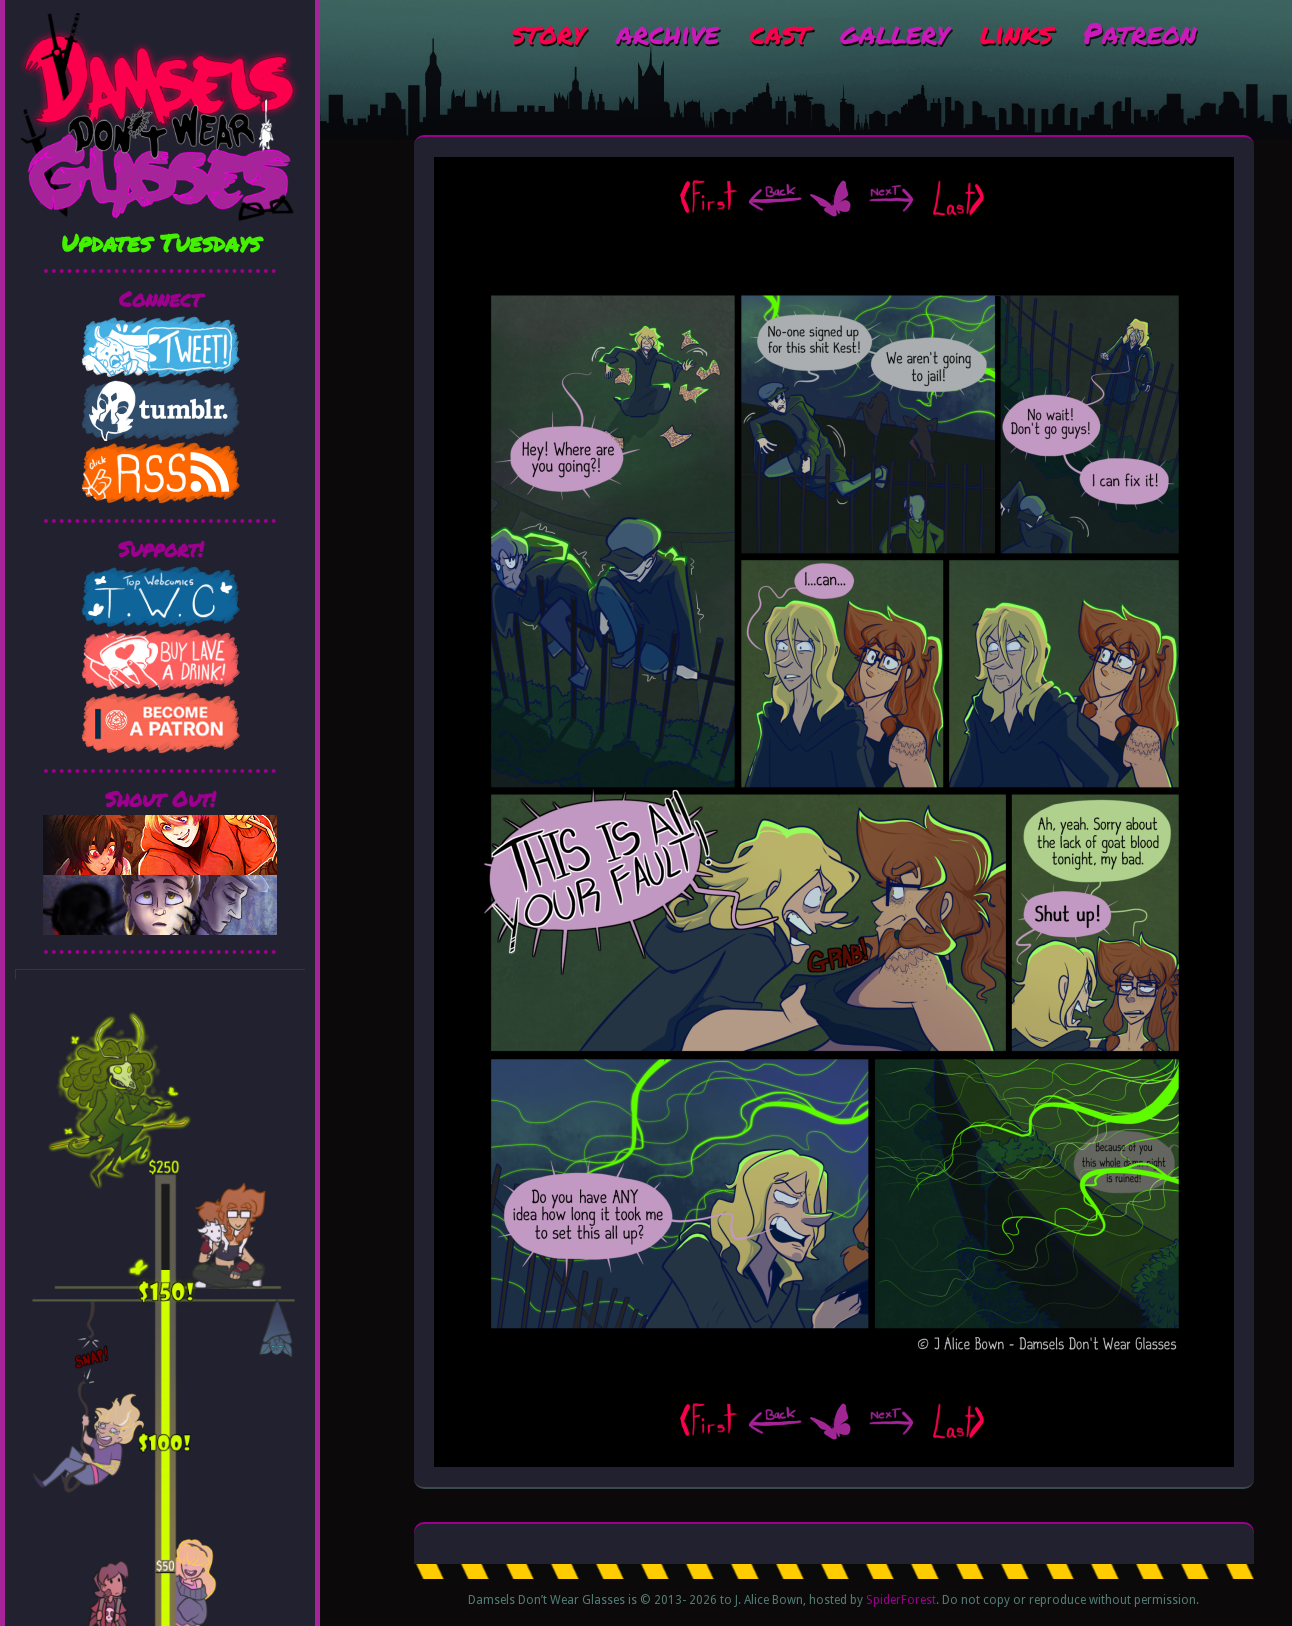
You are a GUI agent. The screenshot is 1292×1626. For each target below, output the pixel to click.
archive (667, 32)
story (548, 32)
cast (779, 32)
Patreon (1139, 32)
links (1016, 32)
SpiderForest (901, 1600)
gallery (894, 32)
